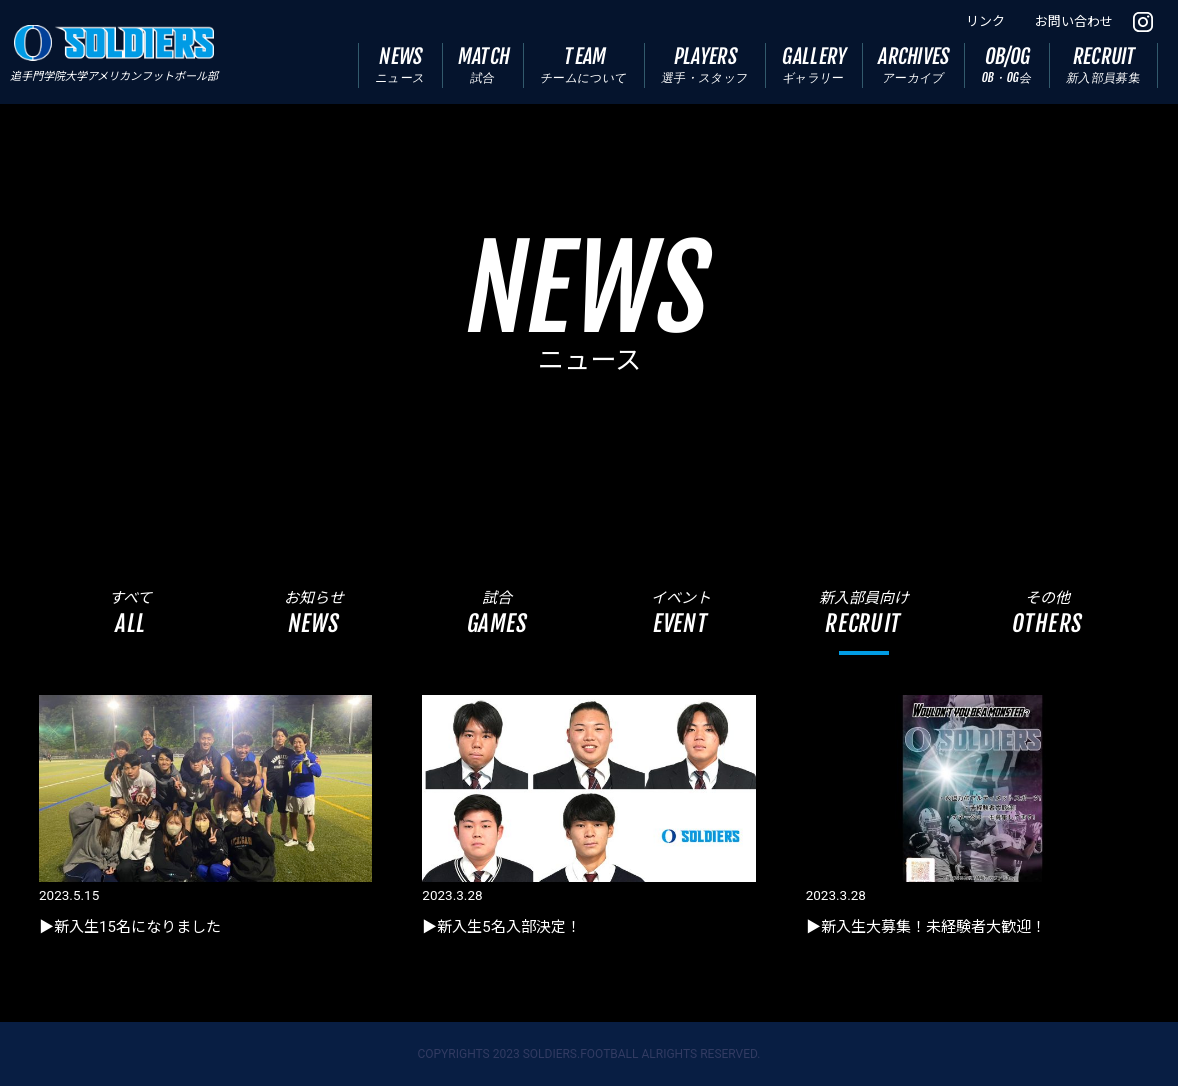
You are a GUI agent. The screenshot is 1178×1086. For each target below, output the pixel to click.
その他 (1047, 612)
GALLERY (815, 64)
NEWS (400, 64)
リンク (985, 21)
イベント (680, 612)
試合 (497, 612)
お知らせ (313, 612)
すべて (130, 612)
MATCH (484, 64)
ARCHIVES (914, 64)
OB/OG (1007, 64)
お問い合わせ (1074, 21)
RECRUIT (1104, 64)
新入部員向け (863, 612)
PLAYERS (705, 64)
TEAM (584, 64)
